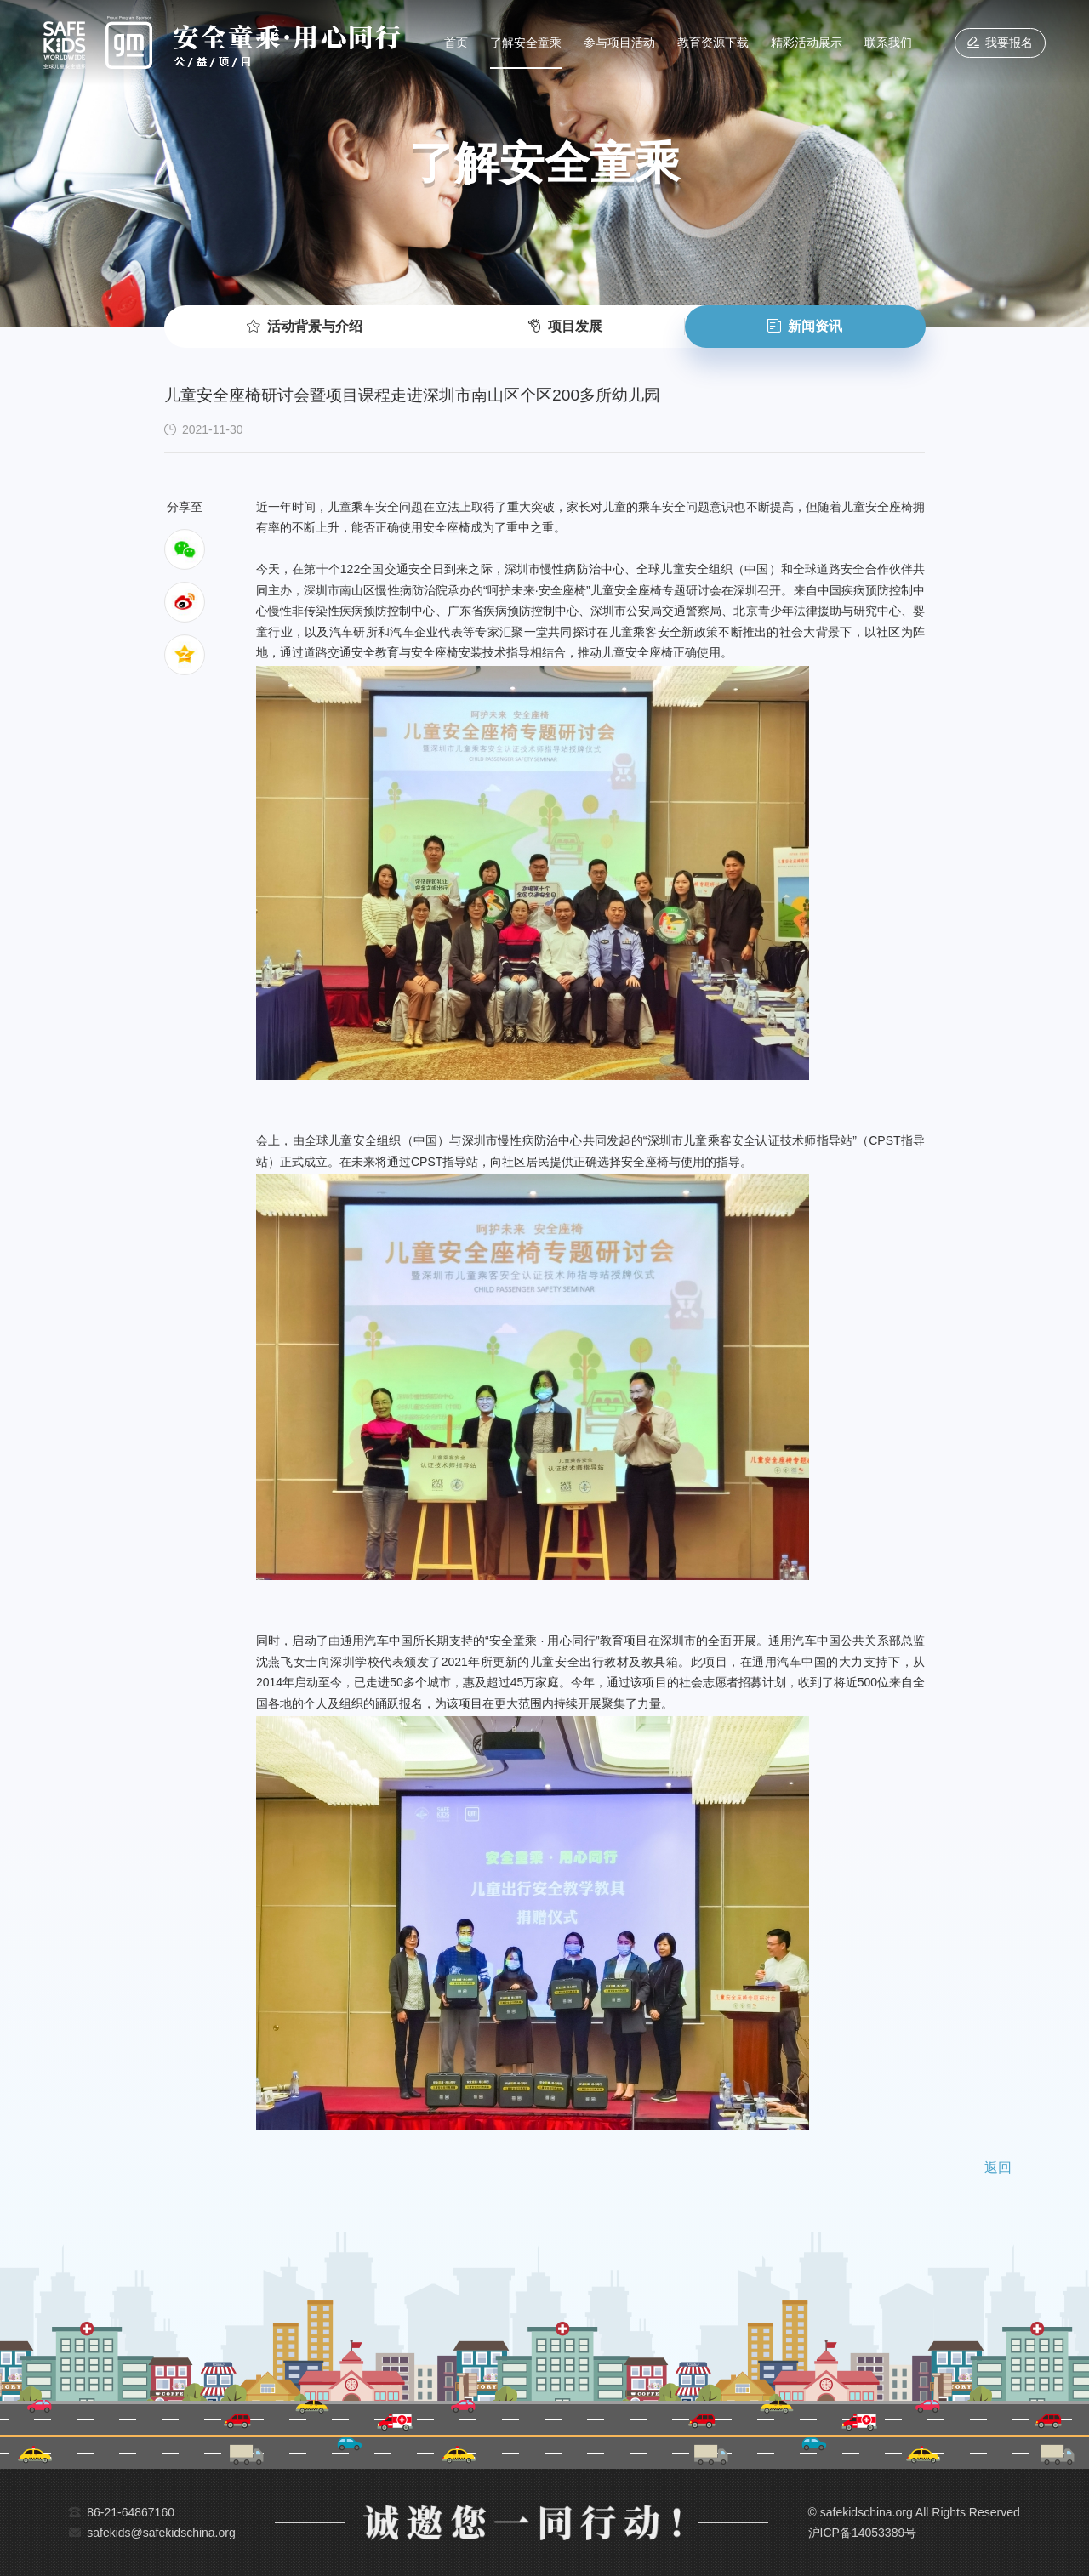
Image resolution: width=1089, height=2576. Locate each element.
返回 (998, 2167)
